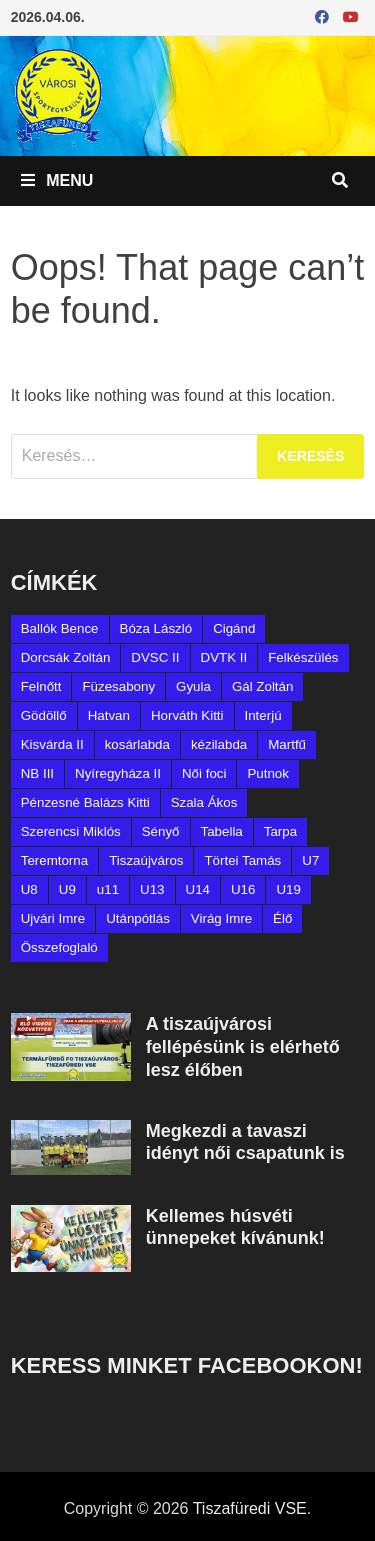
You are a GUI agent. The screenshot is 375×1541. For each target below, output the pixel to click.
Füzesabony (118, 686)
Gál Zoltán (263, 686)
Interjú (263, 715)
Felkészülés (303, 657)
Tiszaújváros (146, 860)
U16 (243, 889)
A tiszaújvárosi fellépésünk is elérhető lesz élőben (243, 1047)
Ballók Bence (60, 628)
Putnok (268, 773)
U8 (29, 889)
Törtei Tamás (242, 860)
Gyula (193, 686)
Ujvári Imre (53, 918)
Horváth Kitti (187, 715)
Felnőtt (41, 686)
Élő (282, 918)
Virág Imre (221, 918)
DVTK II (224, 657)
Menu (57, 180)
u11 (108, 889)
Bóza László (156, 628)
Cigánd (234, 628)
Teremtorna (54, 860)
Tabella (222, 831)
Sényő (161, 831)
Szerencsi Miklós (71, 831)
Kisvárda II (52, 744)
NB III (37, 773)
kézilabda (219, 744)
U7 (310, 860)
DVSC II (155, 657)
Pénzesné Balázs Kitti (85, 802)
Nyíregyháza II (118, 773)
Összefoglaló (59, 947)
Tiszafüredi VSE (250, 1508)
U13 (152, 889)
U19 (288, 889)
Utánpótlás (138, 918)
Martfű (287, 744)
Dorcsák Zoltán (66, 657)
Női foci (204, 773)
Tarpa (280, 831)
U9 (67, 889)
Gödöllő (44, 715)
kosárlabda (137, 744)
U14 (198, 889)
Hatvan (109, 715)
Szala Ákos (204, 802)
